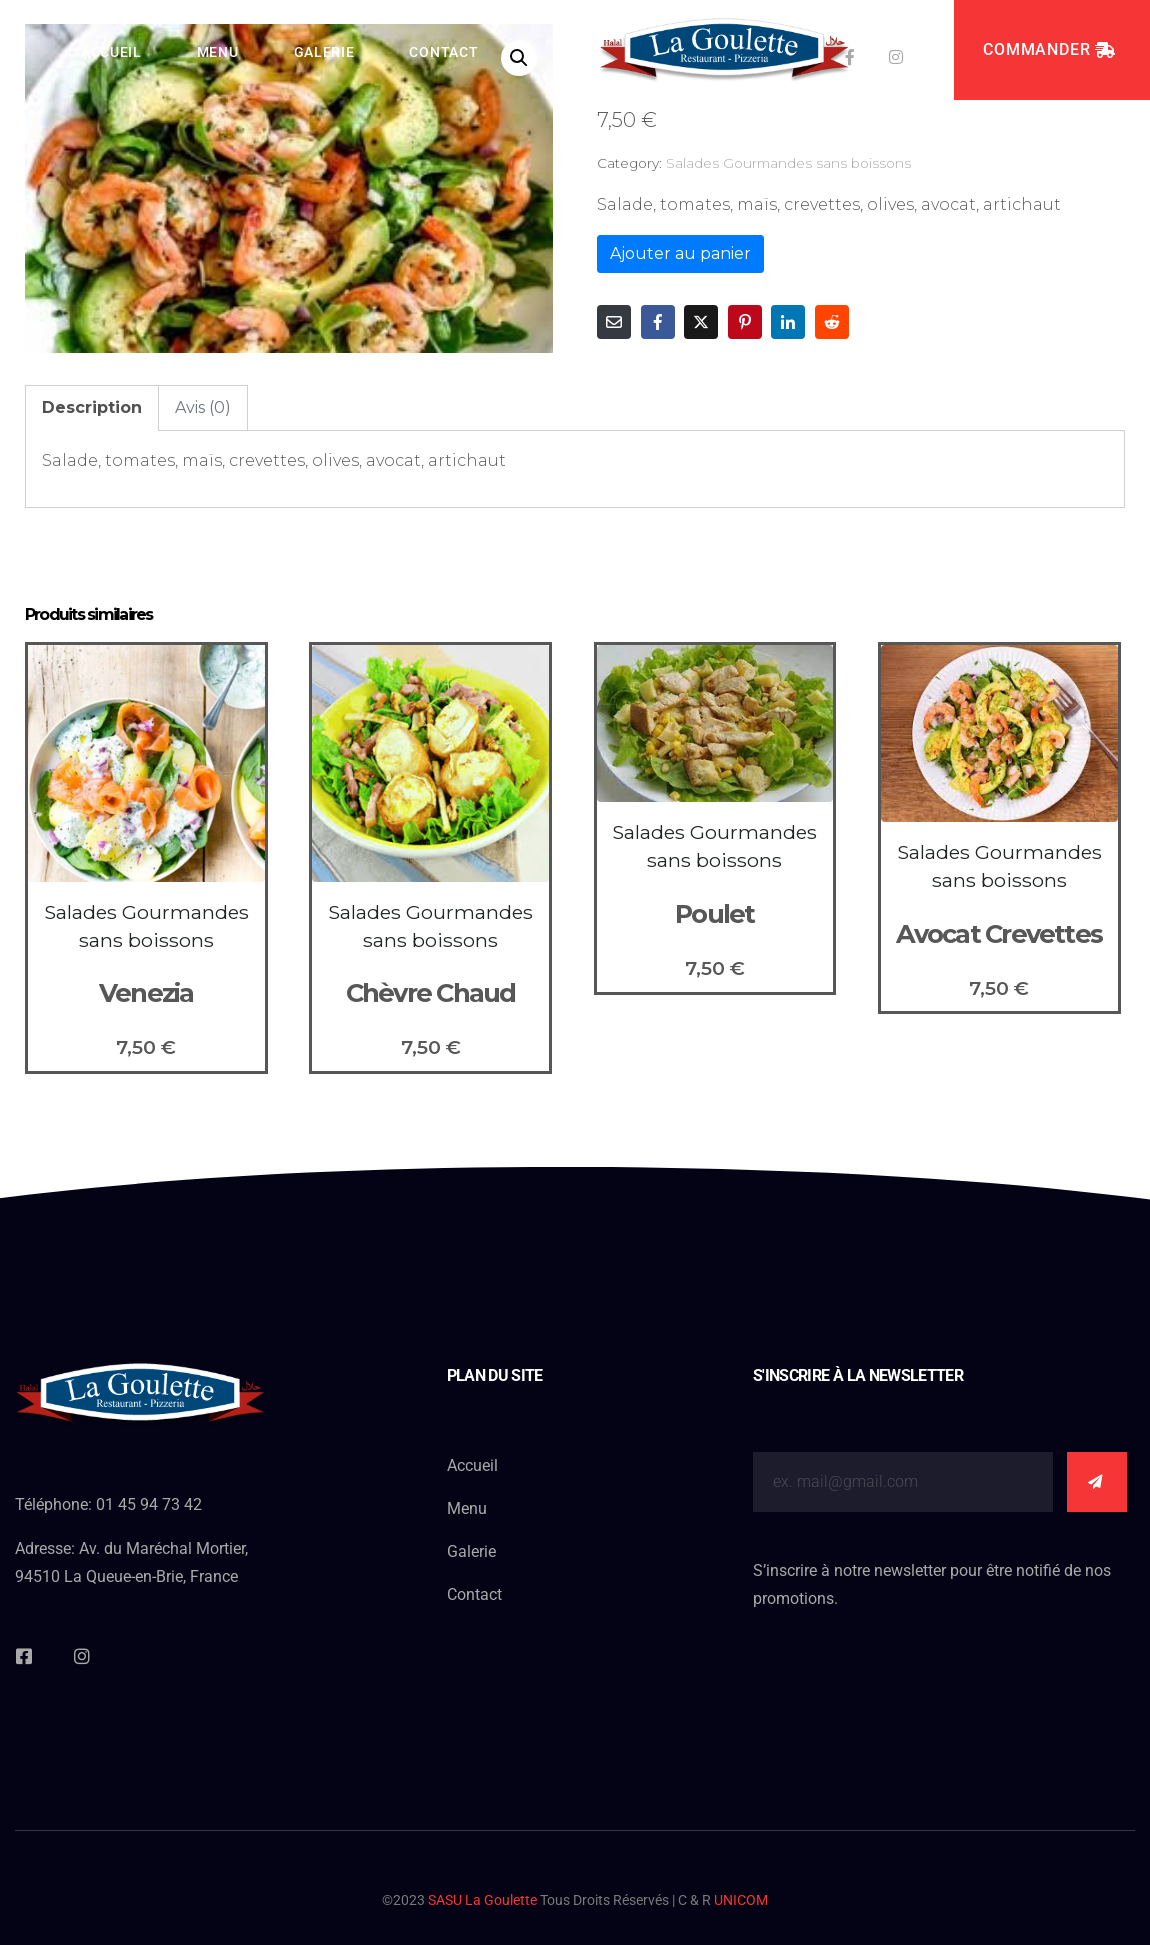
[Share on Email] (614, 322)
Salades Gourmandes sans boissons (788, 163)
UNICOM (741, 1900)
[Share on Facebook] (658, 322)
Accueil (111, 52)
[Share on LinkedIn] (788, 322)
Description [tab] (92, 407)
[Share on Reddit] (832, 322)
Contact (443, 52)
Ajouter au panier (680, 253)
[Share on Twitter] (701, 322)
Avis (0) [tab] (203, 407)
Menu (218, 52)
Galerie (324, 52)
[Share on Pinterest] (745, 322)
